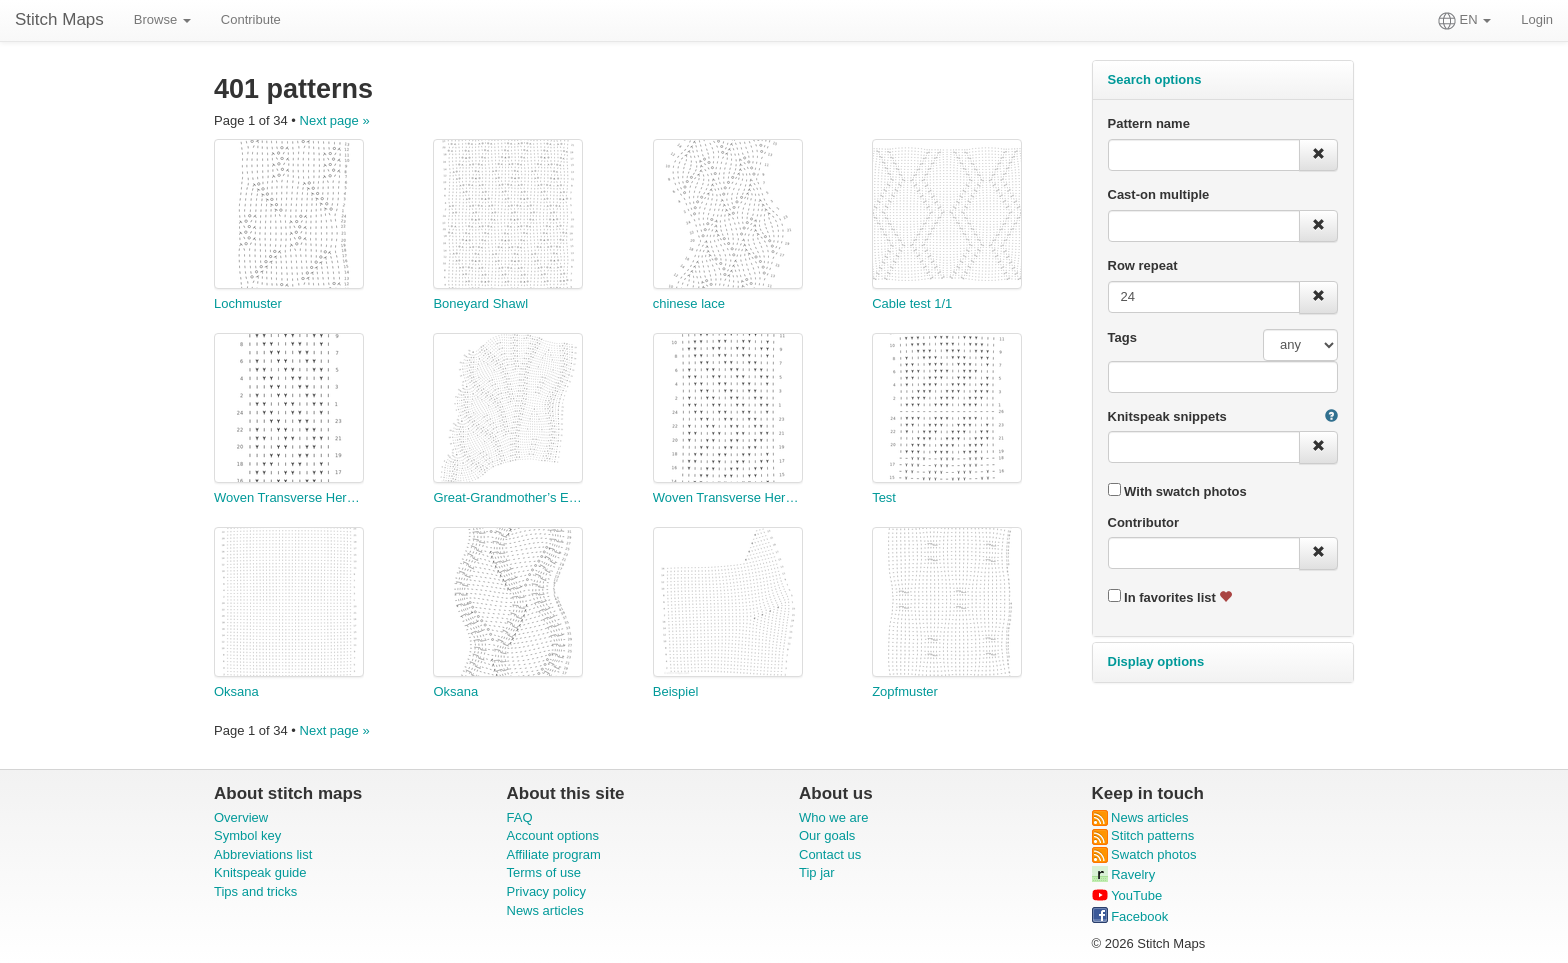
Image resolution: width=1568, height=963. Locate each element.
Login (1537, 19)
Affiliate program (554, 854)
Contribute (251, 19)
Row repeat (1143, 265)
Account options (553, 835)
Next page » (335, 120)
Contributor (1143, 522)
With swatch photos (1177, 491)
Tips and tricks (255, 891)
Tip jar (817, 872)
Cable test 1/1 (912, 303)
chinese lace (689, 303)
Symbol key (247, 835)
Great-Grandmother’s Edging (508, 497)
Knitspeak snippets (1167, 416)
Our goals (827, 835)
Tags (1122, 337)
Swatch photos (1144, 854)
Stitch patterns (1143, 835)
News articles (545, 910)
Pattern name (1149, 123)
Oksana (236, 691)
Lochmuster (248, 303)
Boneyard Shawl (480, 303)
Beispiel (676, 691)
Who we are (833, 817)
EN (1464, 21)
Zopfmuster (905, 691)
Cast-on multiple (1159, 194)
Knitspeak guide (260, 872)
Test (884, 497)
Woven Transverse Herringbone (289, 497)
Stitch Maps (59, 19)
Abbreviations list (263, 854)
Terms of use (544, 872)
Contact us (830, 854)
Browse (162, 19)
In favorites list (1170, 597)
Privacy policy (546, 891)
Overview (241, 817)
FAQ (520, 817)
